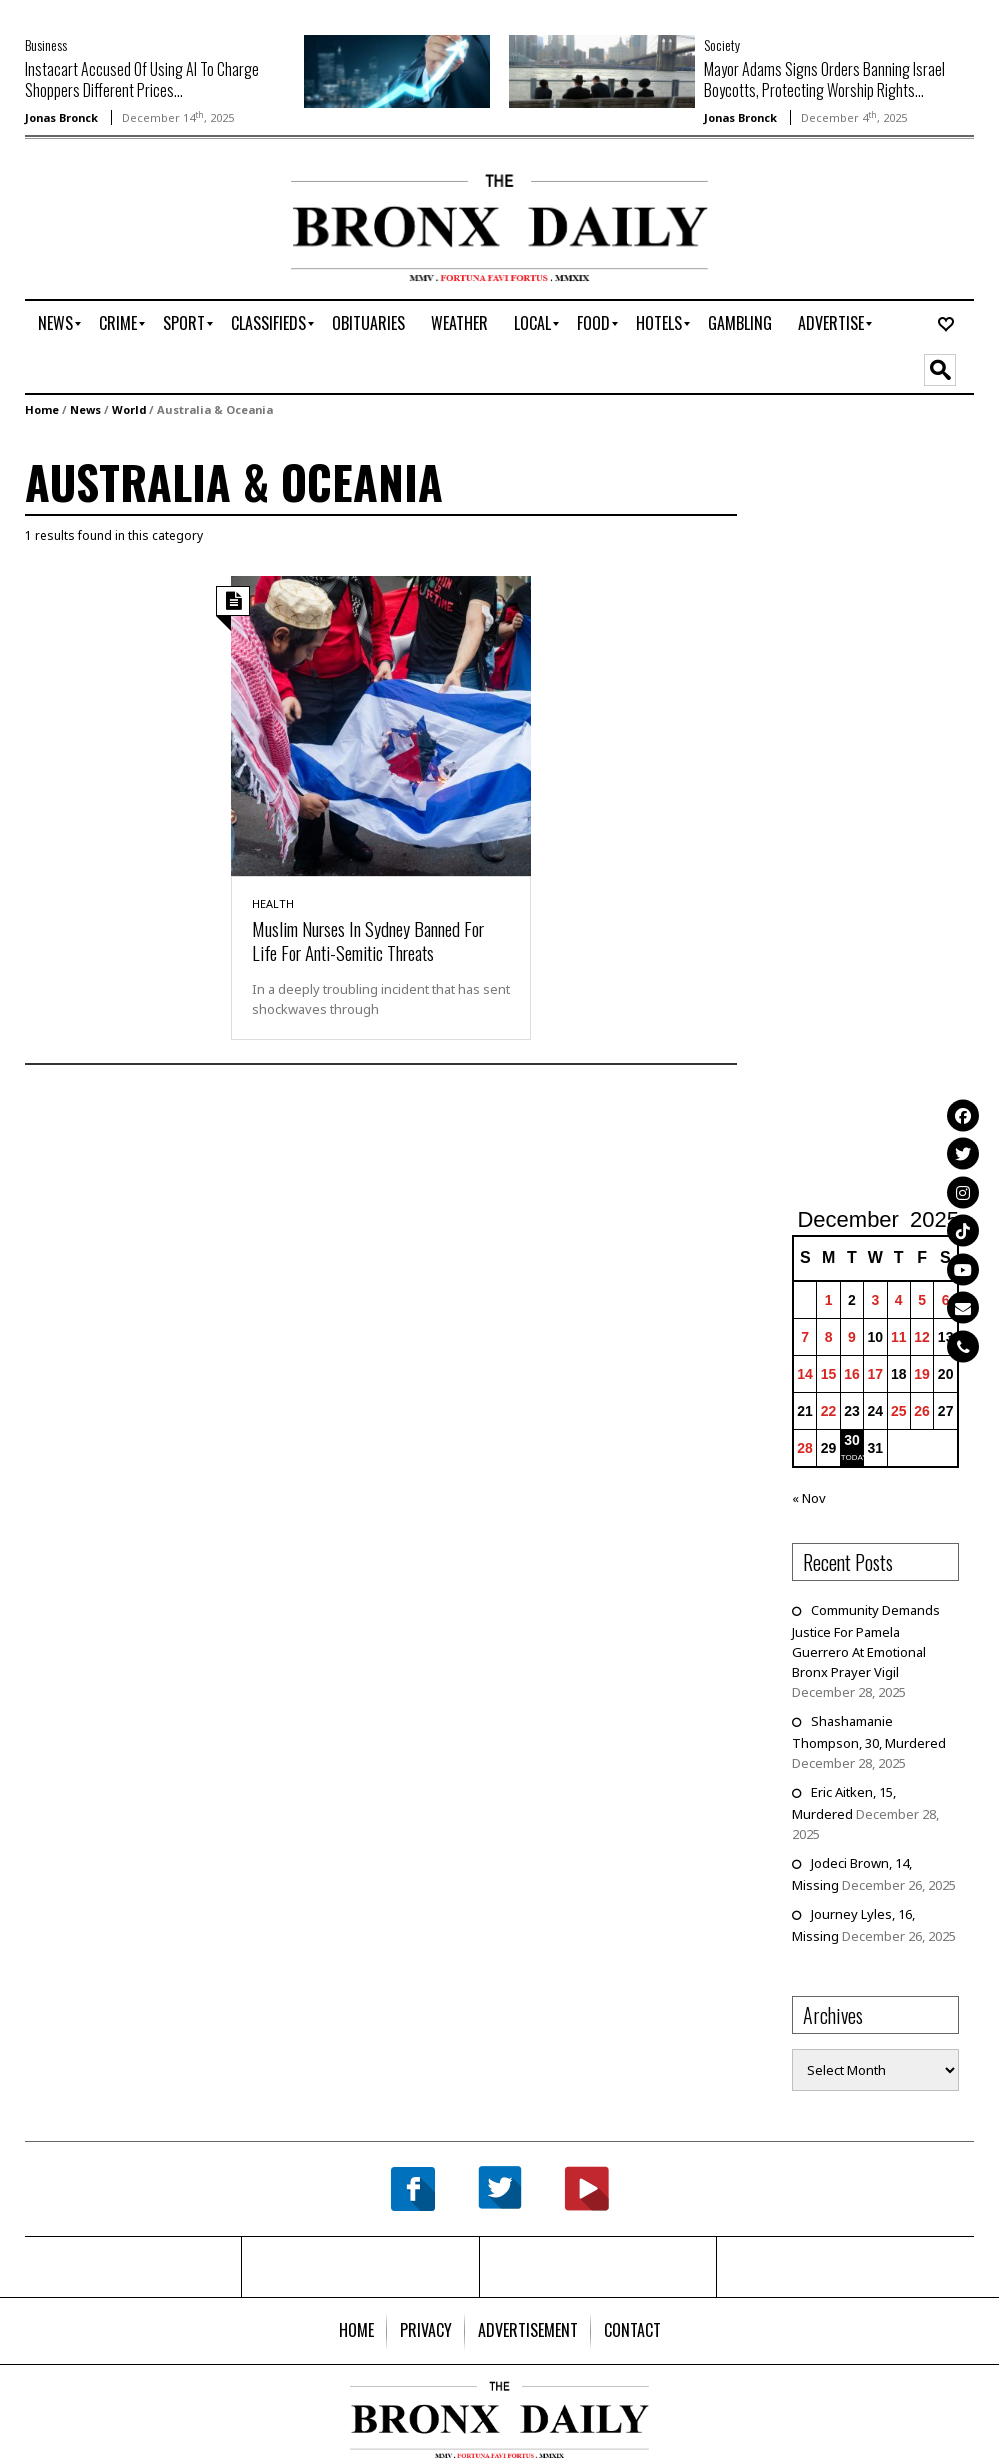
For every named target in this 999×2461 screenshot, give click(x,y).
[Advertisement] (142, 237)
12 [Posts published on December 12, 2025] (922, 1337)
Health (273, 903)
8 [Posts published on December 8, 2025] (829, 1337)
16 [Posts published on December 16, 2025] (852, 1374)
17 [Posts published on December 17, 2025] (876, 1374)
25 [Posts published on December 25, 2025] (899, 1411)
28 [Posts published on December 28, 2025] (805, 1448)
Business (46, 44)
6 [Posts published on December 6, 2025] (946, 1300)
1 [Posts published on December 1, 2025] (829, 1300)
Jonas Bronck (61, 117)
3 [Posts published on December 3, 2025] (875, 1300)
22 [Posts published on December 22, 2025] (829, 1411)
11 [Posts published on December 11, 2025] (899, 1337)
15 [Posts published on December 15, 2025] (829, 1374)
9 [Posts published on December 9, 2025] (852, 1337)
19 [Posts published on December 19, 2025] (922, 1374)
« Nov (809, 1498)
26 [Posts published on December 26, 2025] (922, 1411)
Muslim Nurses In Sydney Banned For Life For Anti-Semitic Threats (368, 940)
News (85, 409)
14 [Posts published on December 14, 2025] (805, 1374)
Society (722, 44)
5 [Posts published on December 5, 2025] (922, 1300)
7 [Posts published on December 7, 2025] (805, 1337)
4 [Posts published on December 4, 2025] (899, 1300)
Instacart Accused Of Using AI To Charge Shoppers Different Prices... (142, 79)
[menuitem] (55, 324)
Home (42, 409)
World (129, 409)
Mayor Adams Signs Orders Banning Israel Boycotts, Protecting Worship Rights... (824, 79)
